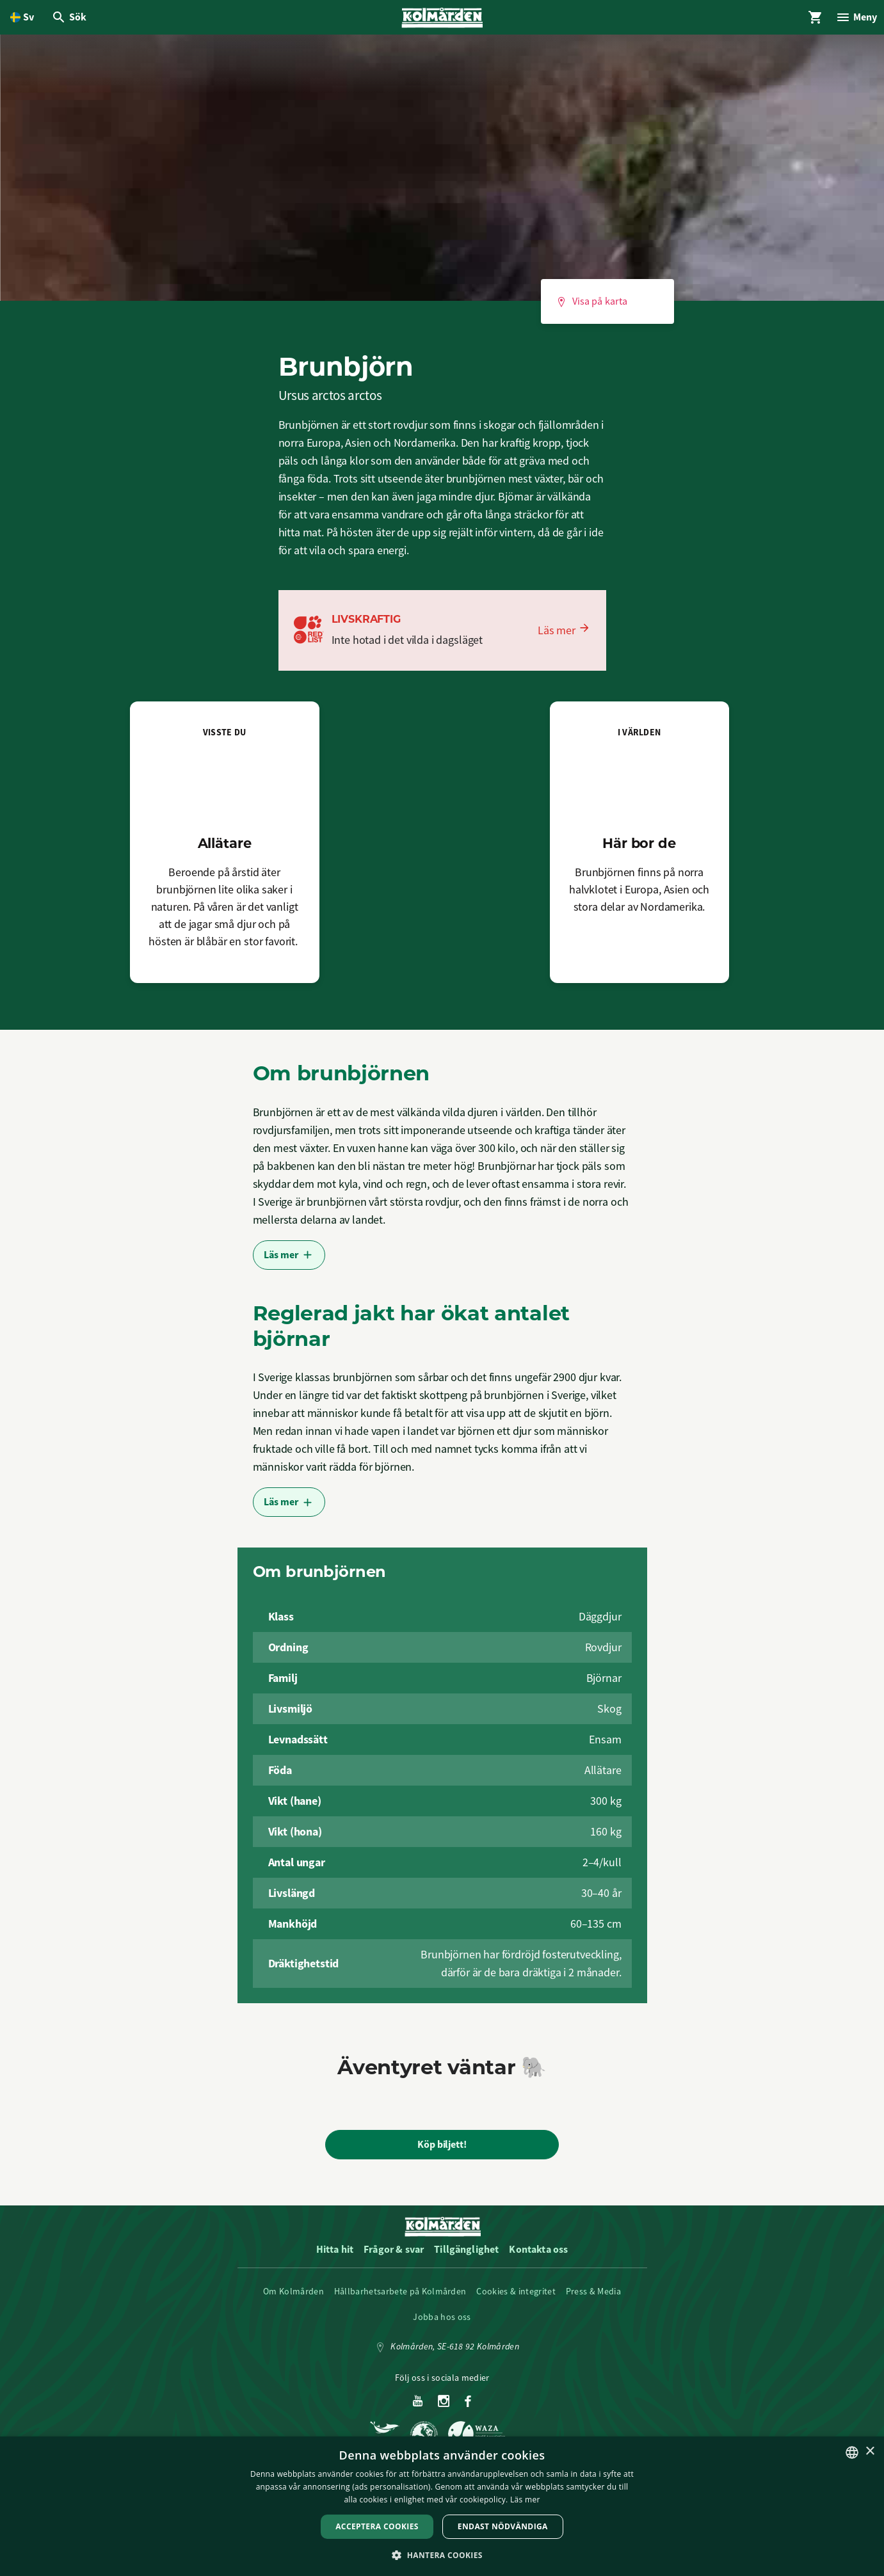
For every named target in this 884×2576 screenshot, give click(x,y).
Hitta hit (334, 2255)
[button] (442, 2554)
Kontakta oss (538, 2255)
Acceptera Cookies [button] (377, 2526)
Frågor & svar (394, 2255)
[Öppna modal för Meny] (853, 20)
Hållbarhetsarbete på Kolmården (400, 2297)
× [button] (869, 2451)
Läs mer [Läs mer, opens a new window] (525, 2499)
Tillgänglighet (466, 2255)
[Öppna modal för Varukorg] (807, 20)
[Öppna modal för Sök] (72, 20)
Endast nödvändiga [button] (503, 2526)
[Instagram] (444, 2408)
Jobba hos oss (441, 2323)
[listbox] (852, 2452)
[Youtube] (417, 2408)
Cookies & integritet (515, 2297)
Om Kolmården (293, 2297)
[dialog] (442, 2506)
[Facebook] (468, 2408)
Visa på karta (591, 307)
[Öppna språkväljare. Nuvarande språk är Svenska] (22, 20)
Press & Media (593, 2297)
